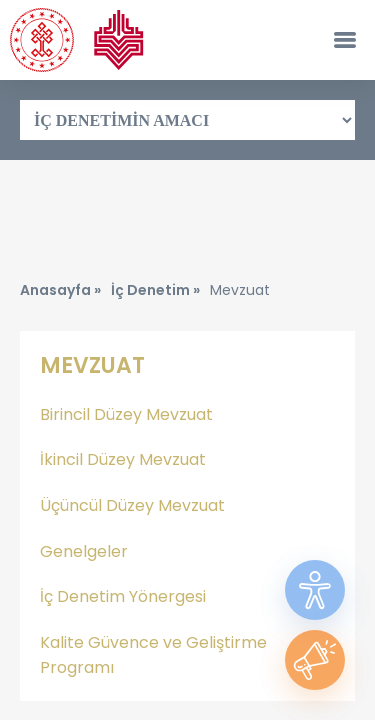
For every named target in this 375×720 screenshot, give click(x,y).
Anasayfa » (60, 290)
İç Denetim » (155, 290)
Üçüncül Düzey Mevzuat (132, 505)
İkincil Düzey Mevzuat (123, 459)
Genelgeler (84, 551)
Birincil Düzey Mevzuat (126, 414)
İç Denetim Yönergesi (123, 596)
